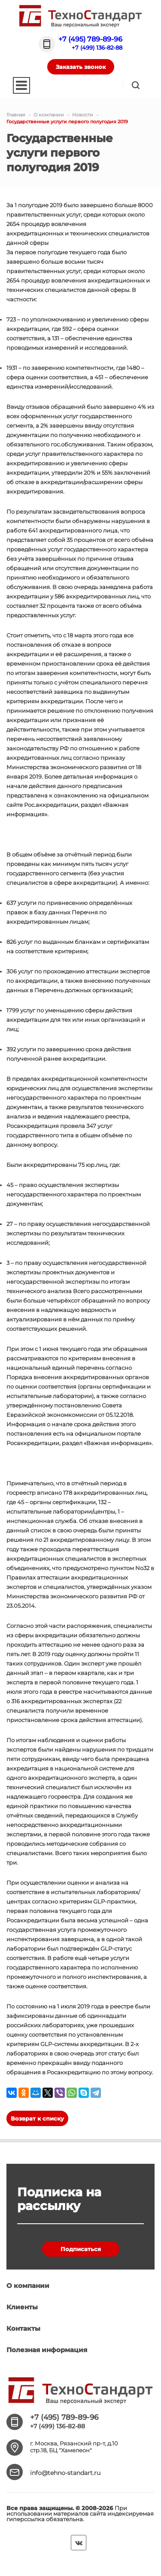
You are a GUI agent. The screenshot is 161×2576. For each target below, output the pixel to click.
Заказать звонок (81, 66)
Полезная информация (46, 2350)
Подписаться (81, 2249)
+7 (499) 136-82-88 (97, 47)
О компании (27, 2286)
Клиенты (22, 2307)
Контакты (23, 2328)
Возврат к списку (37, 2118)
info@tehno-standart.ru (65, 2473)
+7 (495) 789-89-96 (90, 39)
